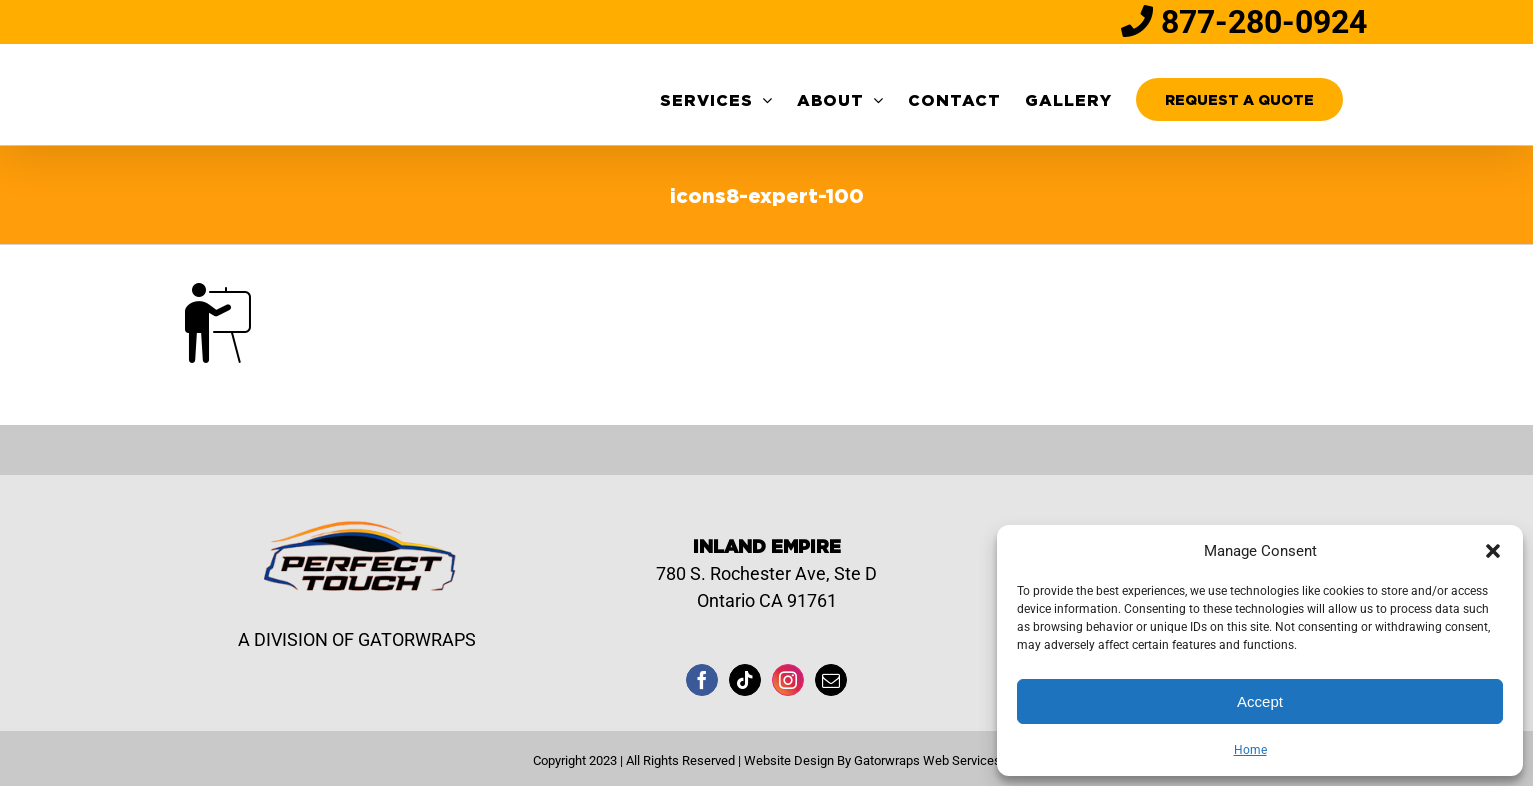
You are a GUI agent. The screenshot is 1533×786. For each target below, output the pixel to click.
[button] (1493, 551)
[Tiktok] (745, 680)
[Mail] (831, 680)
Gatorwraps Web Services (927, 760)
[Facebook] (702, 680)
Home (1250, 750)
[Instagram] (788, 680)
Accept (1260, 701)
